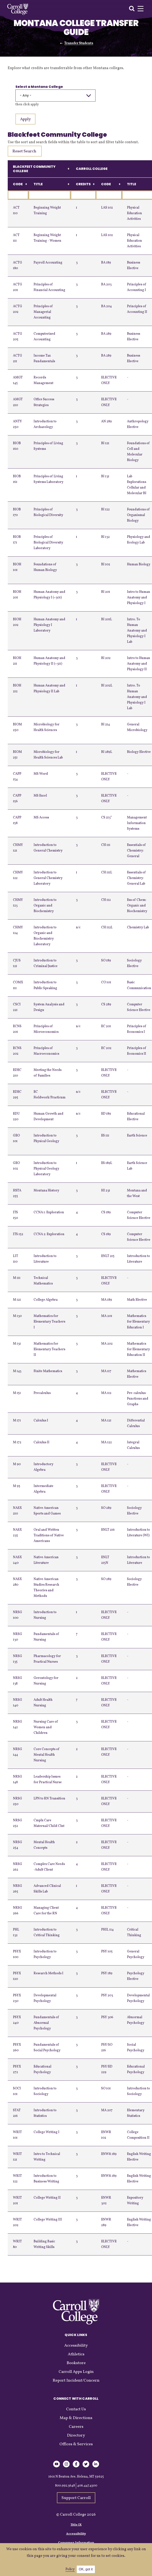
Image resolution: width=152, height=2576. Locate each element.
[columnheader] (39, 169)
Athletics (76, 2354)
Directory (76, 2435)
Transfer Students (78, 43)
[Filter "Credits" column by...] (83, 195)
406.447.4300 (87, 2485)
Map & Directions (76, 2418)
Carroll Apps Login (76, 2372)
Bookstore (76, 2363)
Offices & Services (76, 2444)
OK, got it (86, 2569)
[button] (25, 151)
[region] (80, 1207)
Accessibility (76, 2345)
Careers (76, 2427)
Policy (70, 2569)
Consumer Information (76, 2543)
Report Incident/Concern (76, 2380)
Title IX (76, 2525)
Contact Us (76, 2409)
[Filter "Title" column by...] (49, 195)
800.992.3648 (65, 2485)
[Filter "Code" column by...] (18, 195)
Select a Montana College (39, 86)
